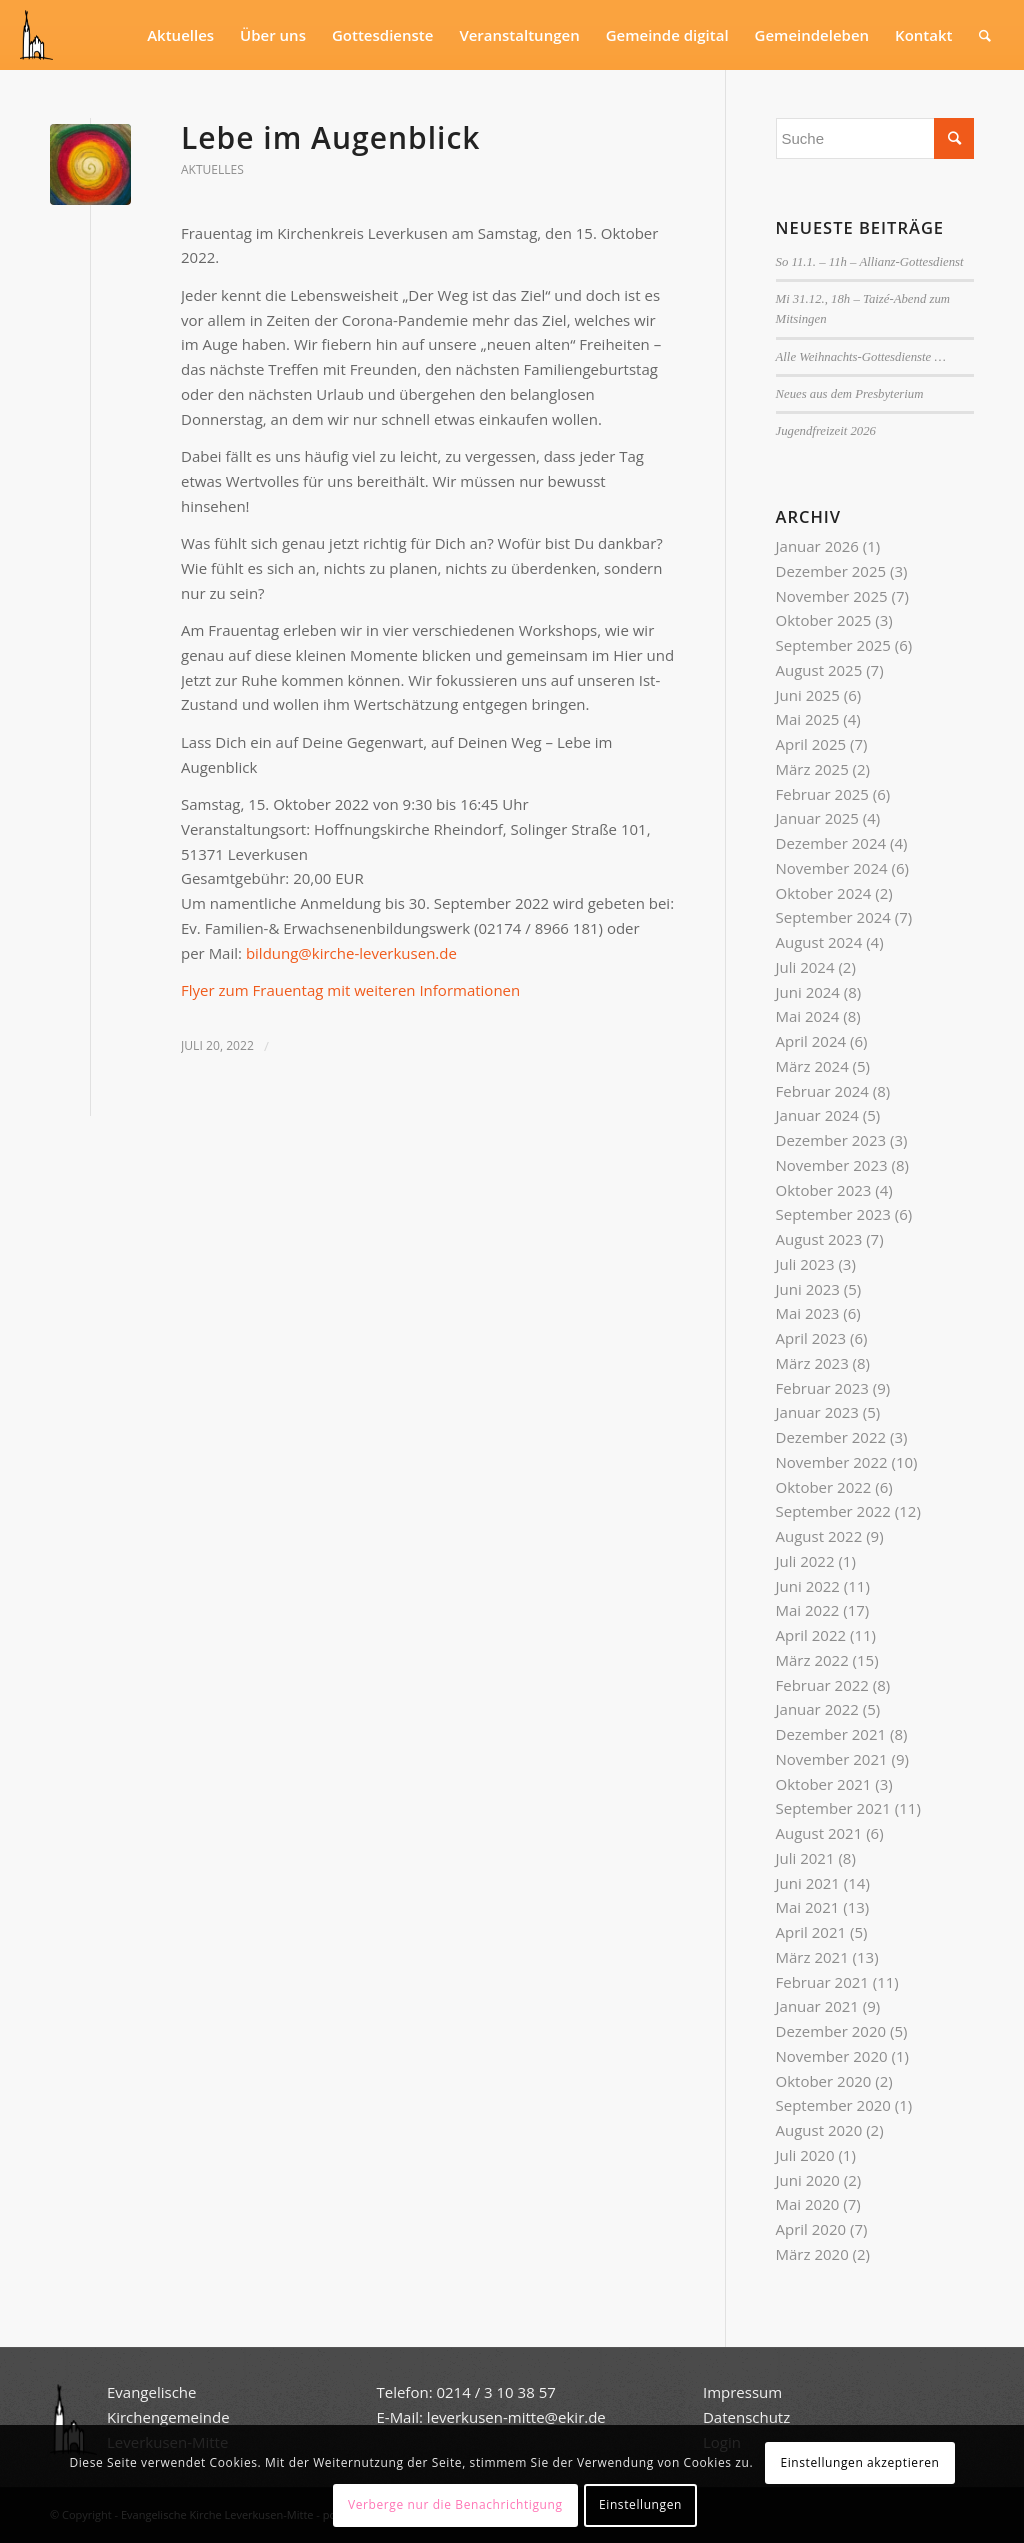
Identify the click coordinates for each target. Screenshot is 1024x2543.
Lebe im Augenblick (330, 137)
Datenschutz (748, 2417)
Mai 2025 (808, 719)
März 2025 (812, 769)
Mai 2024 (808, 1016)
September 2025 (833, 645)
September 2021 (833, 1808)
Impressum (742, 2392)
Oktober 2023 (824, 1190)
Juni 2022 (808, 1586)
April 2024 (811, 1041)
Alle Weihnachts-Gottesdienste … (861, 357)
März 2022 (812, 1660)
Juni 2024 (808, 992)
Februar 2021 (822, 1982)
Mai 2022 (808, 1610)
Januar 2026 (817, 546)
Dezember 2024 (831, 843)
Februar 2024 (822, 1091)
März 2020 (812, 2254)
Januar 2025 (817, 818)
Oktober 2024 (824, 893)
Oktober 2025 (824, 620)
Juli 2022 (805, 1561)
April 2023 (811, 1338)
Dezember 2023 (831, 1140)
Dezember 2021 (831, 1734)
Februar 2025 (822, 794)
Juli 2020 (805, 2155)
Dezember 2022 (831, 1437)
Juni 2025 (808, 695)
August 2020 (819, 2130)
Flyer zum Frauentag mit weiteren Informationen (350, 990)
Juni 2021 (808, 1883)
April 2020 (811, 2229)
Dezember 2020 (831, 2031)
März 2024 (812, 1066)
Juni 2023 (808, 1289)
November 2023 (832, 1165)
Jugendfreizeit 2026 (826, 431)
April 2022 (811, 1635)
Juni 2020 (808, 2180)
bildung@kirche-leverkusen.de (351, 953)
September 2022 (833, 1511)
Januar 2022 (817, 1709)
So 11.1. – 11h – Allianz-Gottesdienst (870, 262)
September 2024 (833, 917)
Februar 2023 (822, 1388)
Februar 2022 (822, 1685)
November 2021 (832, 1759)
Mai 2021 (808, 1907)
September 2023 (833, 1214)
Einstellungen (640, 2504)
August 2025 (819, 670)
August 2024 (819, 942)
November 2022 (832, 1462)
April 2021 (811, 1932)
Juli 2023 (805, 1264)
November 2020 (832, 2056)
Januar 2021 (817, 2006)
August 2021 (819, 1833)
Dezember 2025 (831, 571)
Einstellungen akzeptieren (859, 2462)
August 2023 (819, 1239)
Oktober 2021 (824, 1784)
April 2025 (811, 744)
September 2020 (833, 2105)
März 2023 (812, 1363)
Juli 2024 (805, 967)
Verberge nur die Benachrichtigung (455, 2504)
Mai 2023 (808, 1313)
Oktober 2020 (824, 2081)
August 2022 (819, 1536)
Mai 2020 (808, 2204)
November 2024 (832, 868)
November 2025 (832, 596)
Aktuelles (212, 169)
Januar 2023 (817, 1412)
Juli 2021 (805, 1858)
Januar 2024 (817, 1115)
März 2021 (812, 1957)
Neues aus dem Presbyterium (850, 394)
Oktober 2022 (824, 1487)
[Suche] (985, 35)
